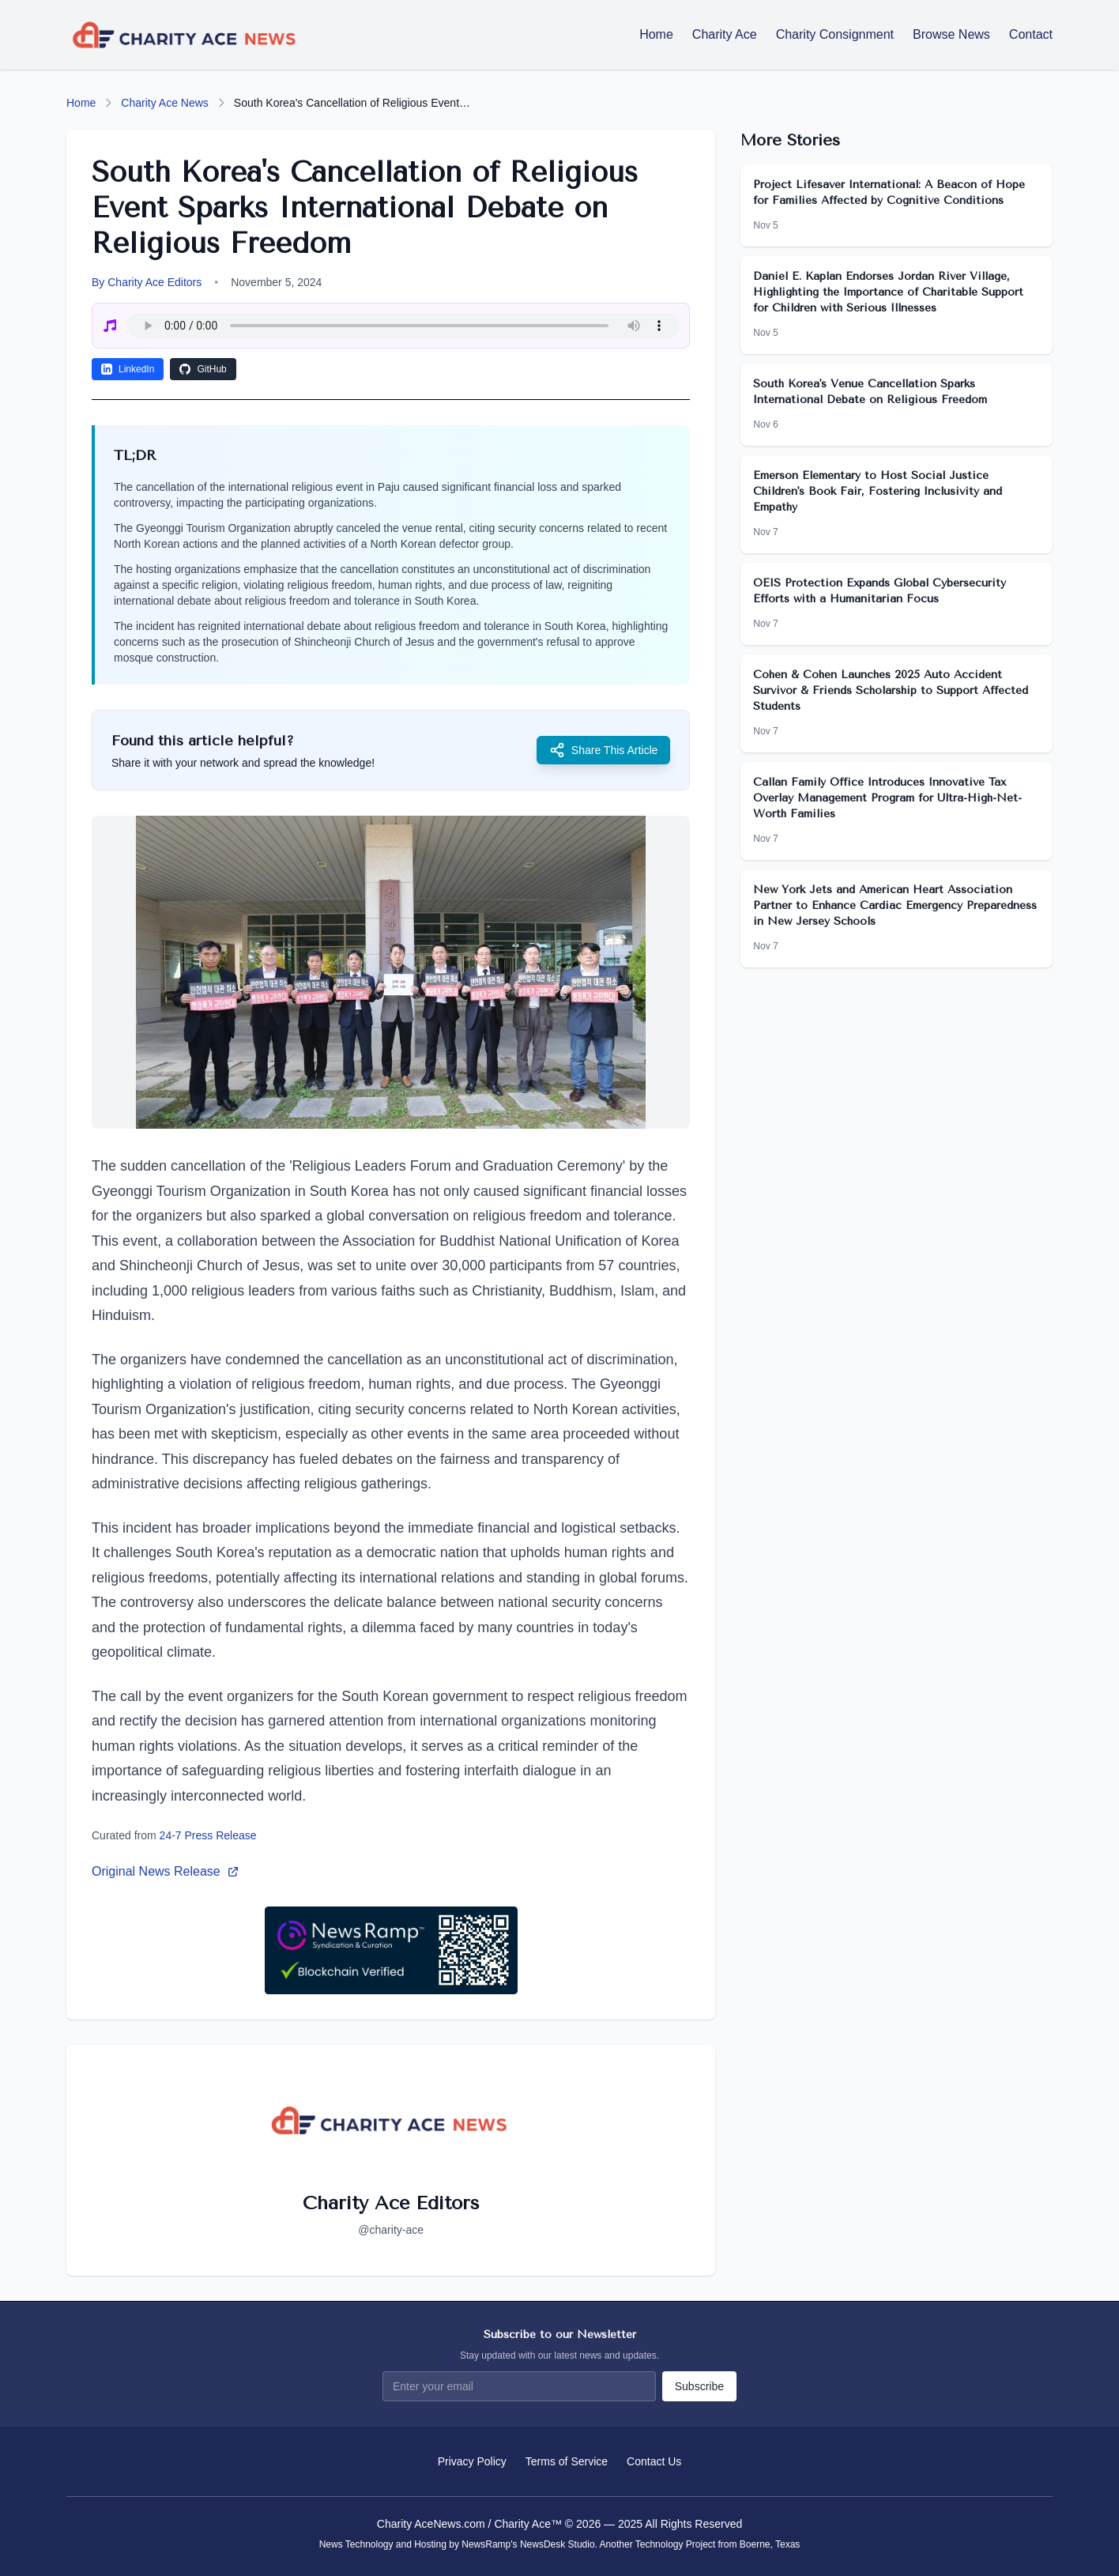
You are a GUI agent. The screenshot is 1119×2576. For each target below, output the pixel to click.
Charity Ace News (164, 102)
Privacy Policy (472, 2461)
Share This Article (603, 750)
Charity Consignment (835, 34)
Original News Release (165, 1871)
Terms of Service (567, 2461)
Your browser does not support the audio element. (403, 325)
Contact (1031, 34)
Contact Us (654, 2461)
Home (656, 34)
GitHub (202, 369)
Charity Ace (724, 34)
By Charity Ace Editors (147, 282)
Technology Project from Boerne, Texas (718, 2544)
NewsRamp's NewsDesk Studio (528, 2544)
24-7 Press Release (208, 1835)
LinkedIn (127, 369)
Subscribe (699, 2386)
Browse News (951, 34)
